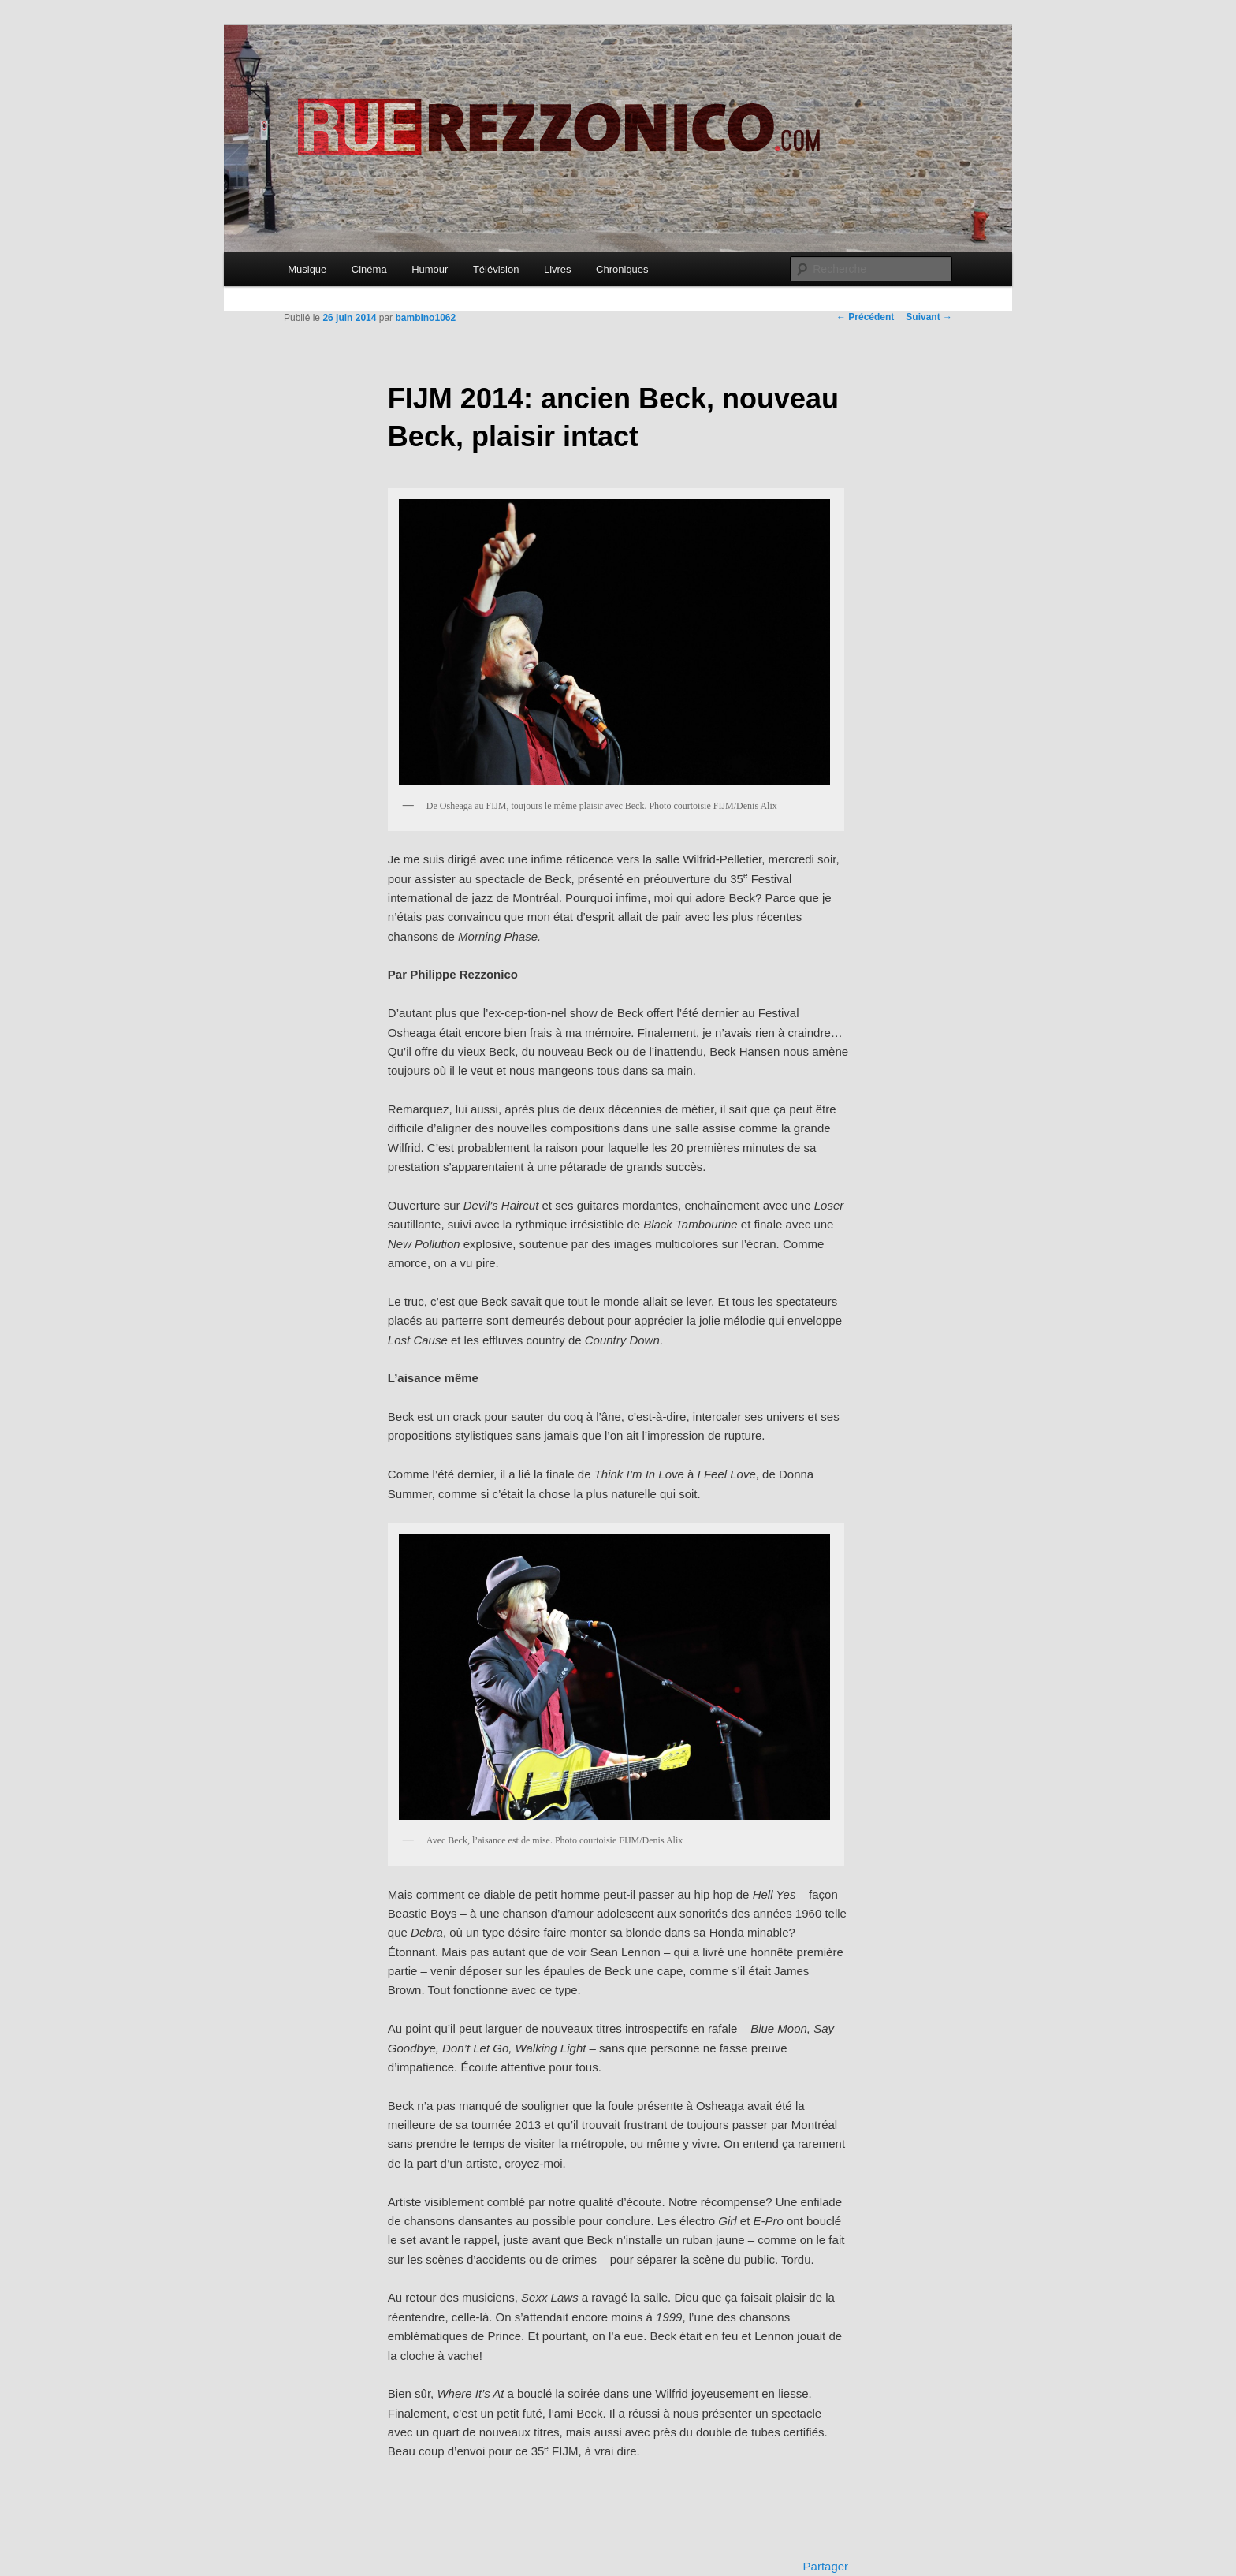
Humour (429, 269)
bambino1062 (425, 317)
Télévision (496, 269)
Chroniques (622, 269)
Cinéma (369, 269)
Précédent (865, 316)
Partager (826, 2566)
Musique (307, 269)
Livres (557, 269)
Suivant (929, 316)
